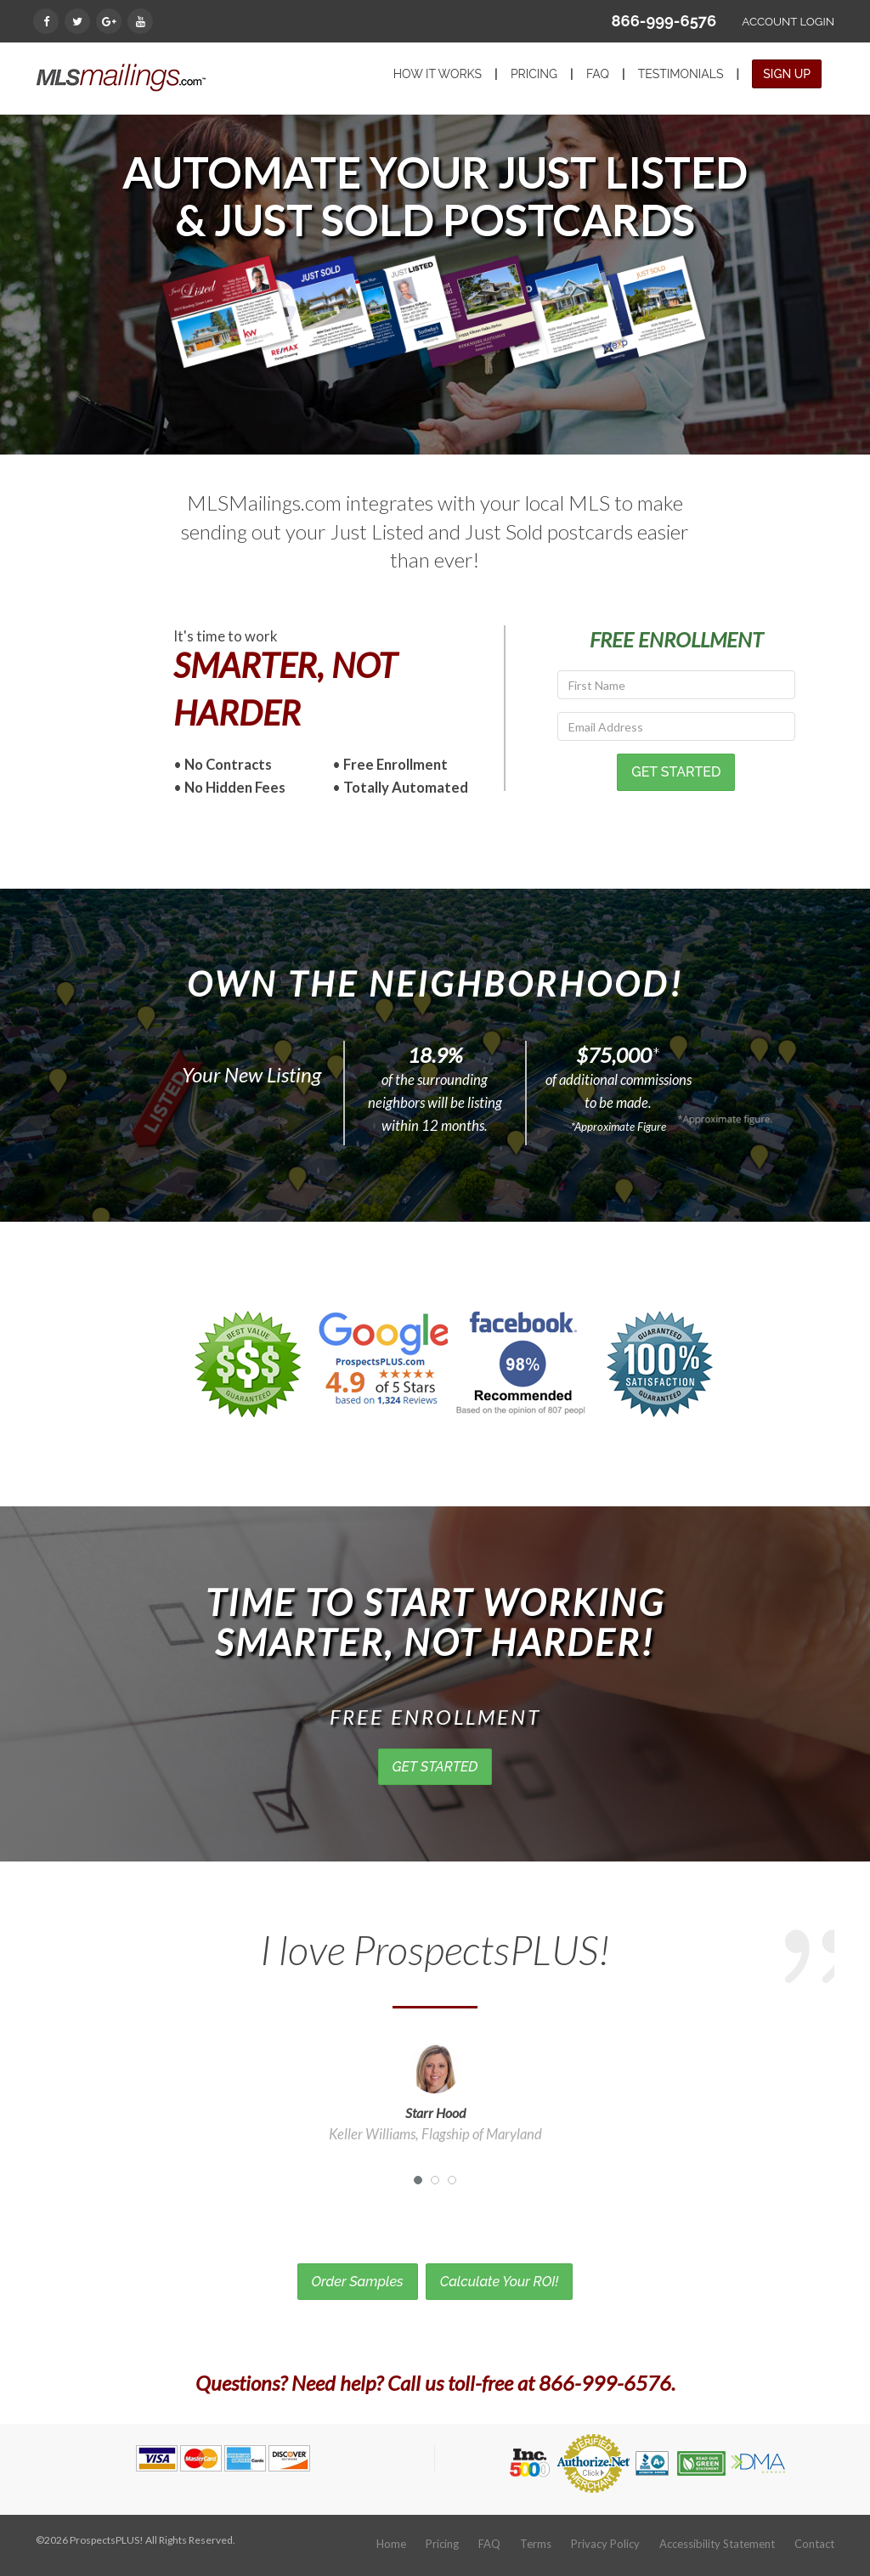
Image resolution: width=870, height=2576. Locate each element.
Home (391, 2544)
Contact (814, 2544)
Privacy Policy (605, 2544)
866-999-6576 (664, 21)
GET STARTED (435, 1767)
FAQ (597, 74)
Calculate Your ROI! (499, 2282)
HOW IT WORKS (437, 74)
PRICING (534, 74)
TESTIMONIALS (681, 74)
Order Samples (358, 2282)
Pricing (442, 2544)
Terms (535, 2544)
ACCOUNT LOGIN (788, 21)
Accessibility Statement (717, 2544)
